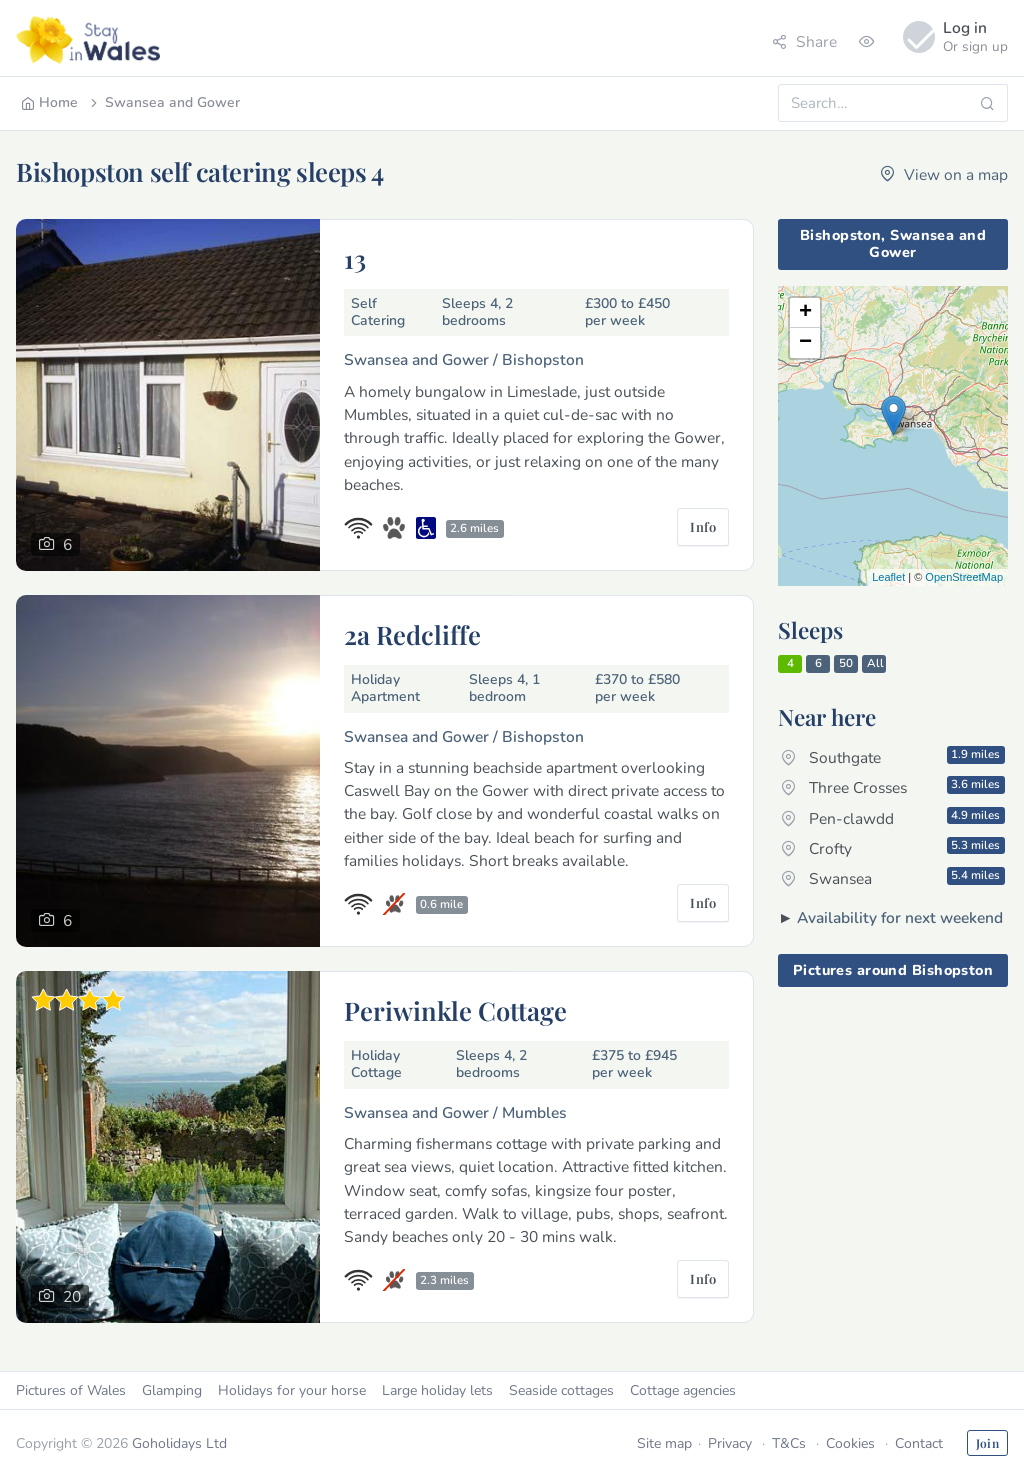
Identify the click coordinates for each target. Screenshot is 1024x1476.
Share (804, 41)
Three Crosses (893, 787)
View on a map (944, 174)
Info (703, 526)
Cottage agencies (683, 1390)
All (875, 663)
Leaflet (888, 577)
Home (49, 102)
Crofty (893, 848)
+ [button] (805, 313)
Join (987, 1443)
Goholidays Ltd (179, 1443)
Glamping (172, 1390)
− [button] (805, 343)
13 (355, 258)
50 (846, 663)
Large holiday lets (437, 1390)
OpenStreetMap (964, 577)
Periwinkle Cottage (455, 1010)
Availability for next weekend (900, 917)
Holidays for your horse (292, 1390)
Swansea (893, 878)
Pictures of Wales (71, 1390)
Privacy (730, 1443)
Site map (664, 1443)
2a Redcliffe (412, 634)
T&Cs (789, 1443)
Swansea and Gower (163, 102)
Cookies (850, 1443)
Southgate (893, 757)
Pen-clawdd (893, 818)
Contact (919, 1443)
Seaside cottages (561, 1390)
